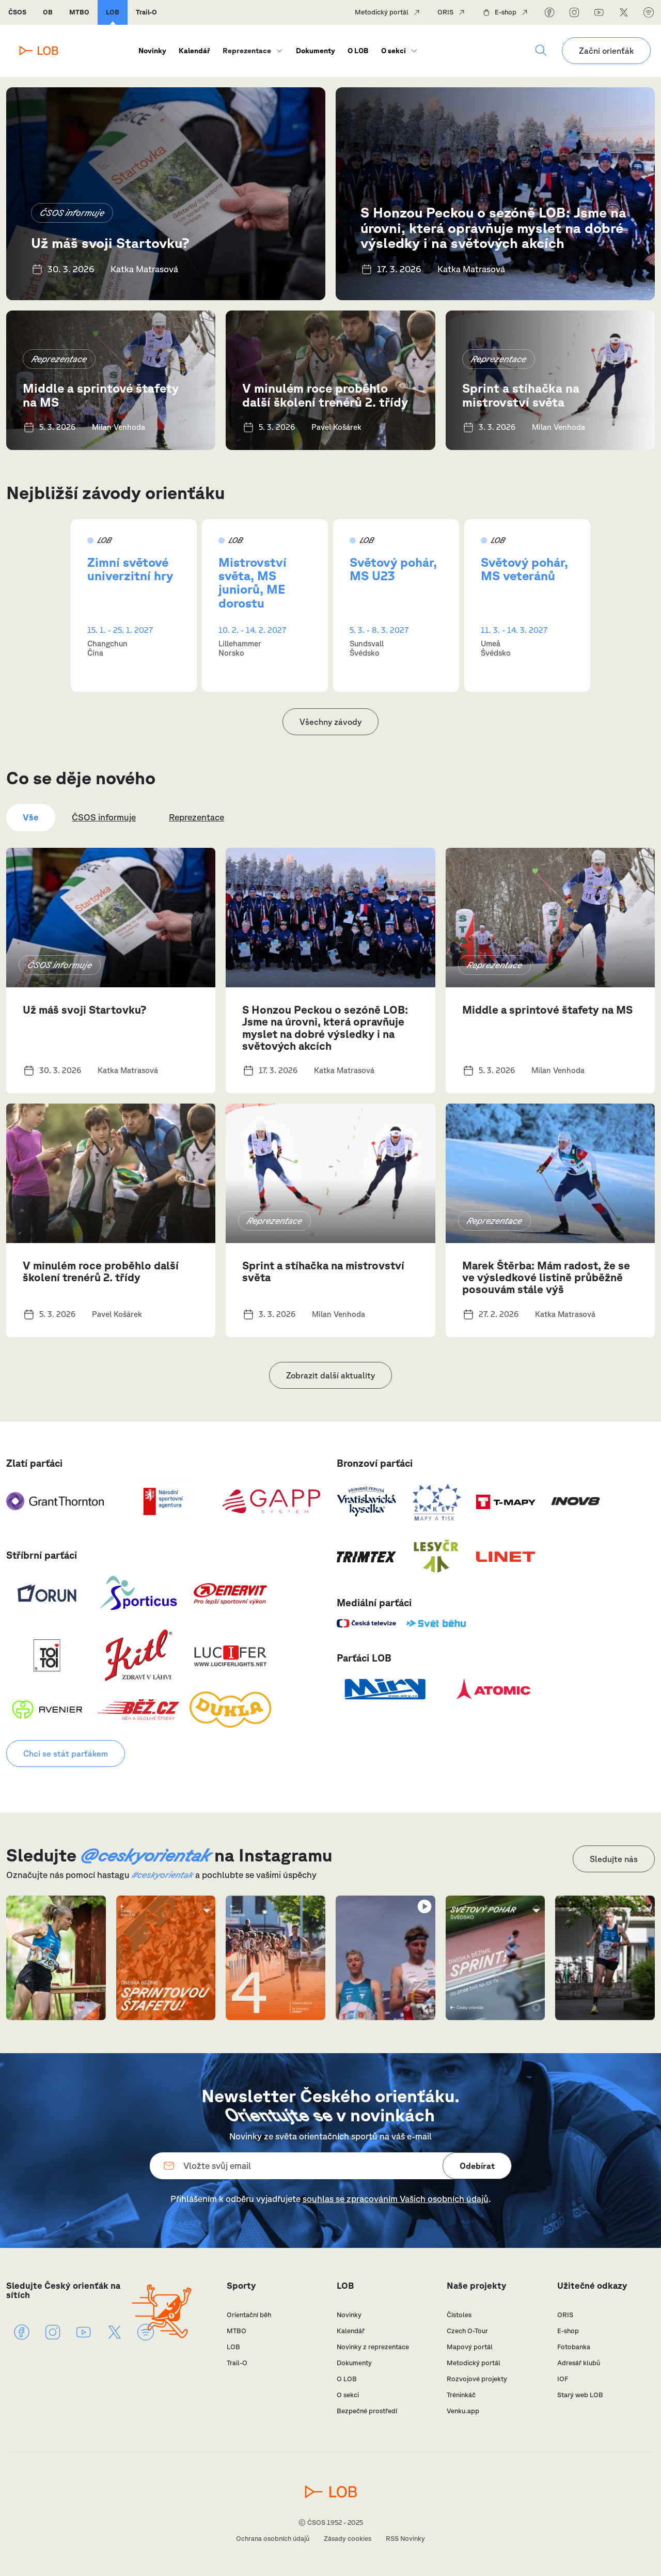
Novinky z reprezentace (373, 2347)
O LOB (358, 50)
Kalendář (194, 50)
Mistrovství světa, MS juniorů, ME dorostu (252, 582)
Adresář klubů (578, 2363)
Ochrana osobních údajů (272, 2538)
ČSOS (17, 12)
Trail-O (146, 12)
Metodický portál (381, 12)
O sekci (393, 50)
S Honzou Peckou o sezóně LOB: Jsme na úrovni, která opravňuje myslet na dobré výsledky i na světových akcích (493, 227)
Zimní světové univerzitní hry (130, 569)
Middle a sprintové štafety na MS (101, 395)
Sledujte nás (614, 1859)
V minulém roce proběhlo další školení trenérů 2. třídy (325, 395)
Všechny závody (330, 721)
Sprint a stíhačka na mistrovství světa (520, 395)
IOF (562, 2379)
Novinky (152, 50)
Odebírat (477, 2165)
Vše (31, 817)
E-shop (505, 12)
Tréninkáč (461, 2395)
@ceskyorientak (145, 1854)
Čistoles (459, 2315)
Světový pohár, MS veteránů (524, 569)
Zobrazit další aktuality (330, 1375)
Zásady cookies (347, 2538)
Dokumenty (315, 50)
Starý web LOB (580, 2395)
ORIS (445, 12)
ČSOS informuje (72, 213)
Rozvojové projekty (477, 2379)
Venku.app (463, 2411)
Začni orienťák (606, 50)
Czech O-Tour (467, 2331)
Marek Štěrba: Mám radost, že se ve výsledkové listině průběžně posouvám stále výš (546, 1277)
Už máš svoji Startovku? (110, 243)
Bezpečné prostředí (367, 2411)
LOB (112, 12)
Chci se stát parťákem (65, 1753)
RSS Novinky (405, 2538)
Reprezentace (247, 50)
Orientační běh (249, 2315)
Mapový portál (470, 2347)
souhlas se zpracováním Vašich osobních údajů (396, 2198)
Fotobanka (573, 2347)
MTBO (79, 12)
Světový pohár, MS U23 (393, 569)
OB (48, 12)
